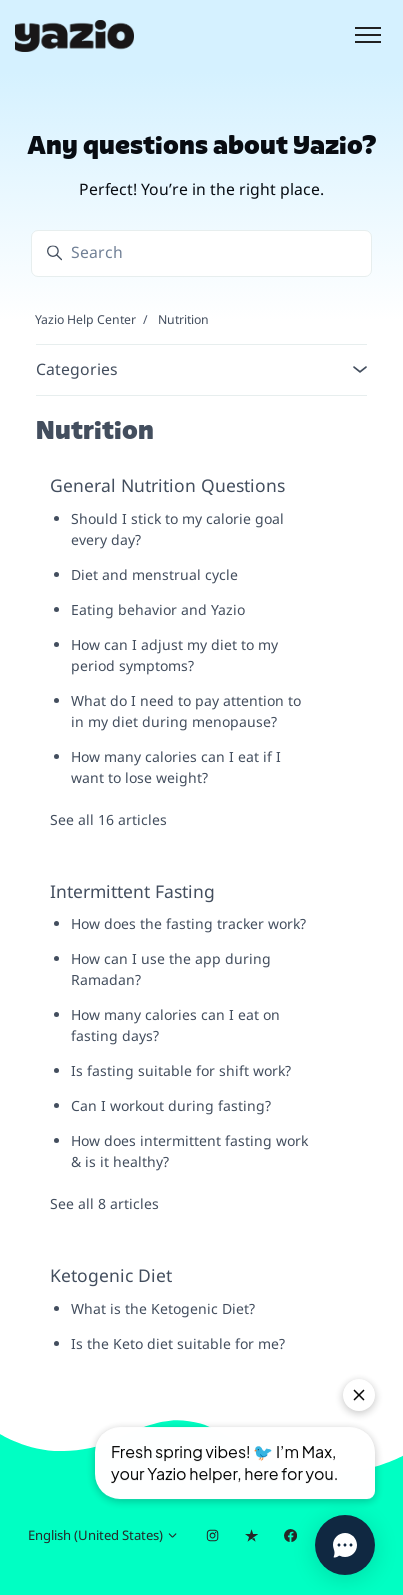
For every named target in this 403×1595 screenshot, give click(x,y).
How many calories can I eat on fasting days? (175, 1025)
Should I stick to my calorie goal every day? (177, 529)
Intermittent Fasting (132, 891)
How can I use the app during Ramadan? (171, 969)
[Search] (201, 253)
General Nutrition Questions (167, 485)
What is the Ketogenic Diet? (163, 1308)
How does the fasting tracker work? (188, 923)
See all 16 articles (108, 819)
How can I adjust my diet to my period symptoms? (174, 655)
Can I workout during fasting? (171, 1105)
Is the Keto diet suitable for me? (178, 1343)
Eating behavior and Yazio (158, 609)
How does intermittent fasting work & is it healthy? (189, 1151)
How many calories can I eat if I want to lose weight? (176, 767)
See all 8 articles (104, 1203)
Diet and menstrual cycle (154, 574)
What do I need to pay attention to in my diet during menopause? (186, 711)
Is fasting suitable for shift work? (181, 1070)
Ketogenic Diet (111, 1275)
